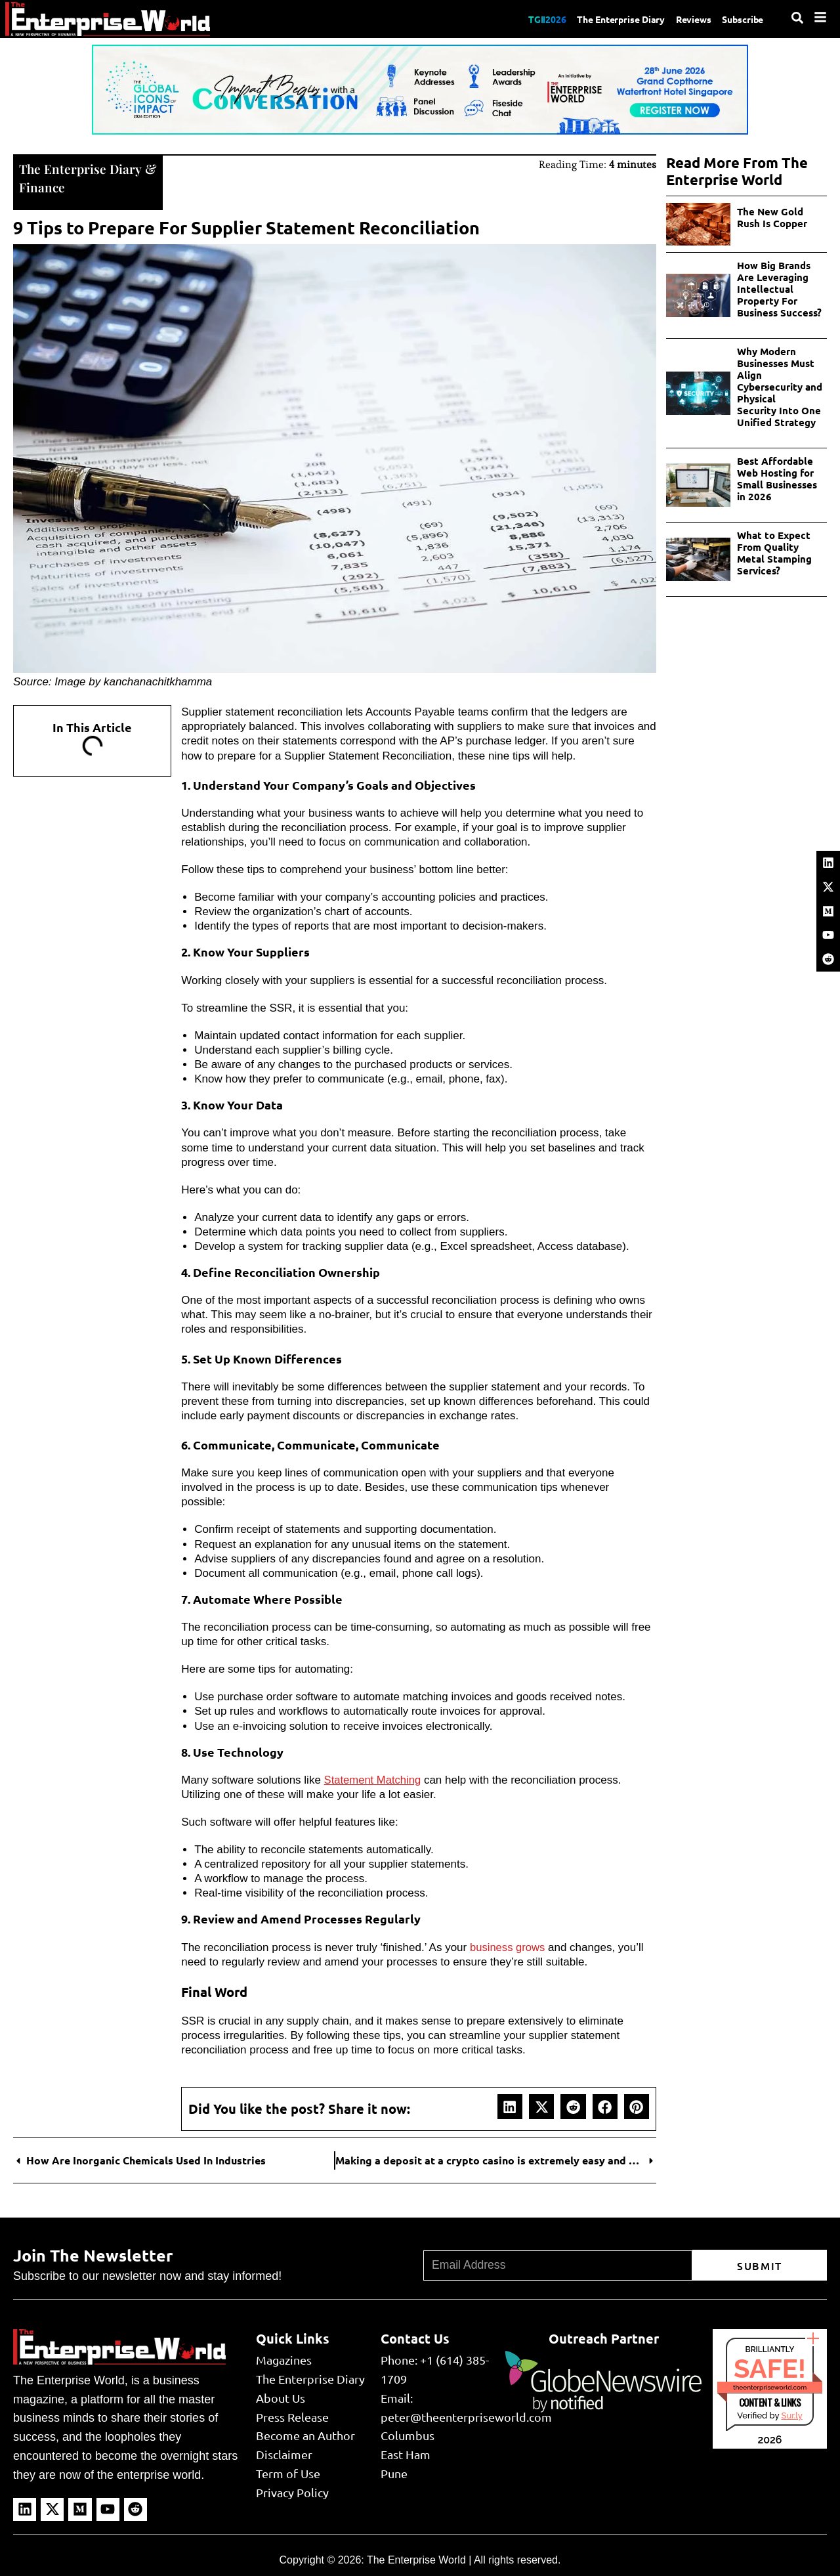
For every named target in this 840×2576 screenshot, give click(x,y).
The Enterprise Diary (604, 18)
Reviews (684, 18)
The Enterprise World (416, 2558)
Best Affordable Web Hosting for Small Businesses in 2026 (777, 478)
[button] (509, 2105)
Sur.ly (791, 2414)
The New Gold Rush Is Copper (773, 217)
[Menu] (820, 17)
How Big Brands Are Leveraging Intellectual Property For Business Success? (779, 289)
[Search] (797, 18)
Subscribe (740, 18)
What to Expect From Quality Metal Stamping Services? (774, 552)
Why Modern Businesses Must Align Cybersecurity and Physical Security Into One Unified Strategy (779, 387)
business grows (508, 1946)
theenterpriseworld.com (770, 2386)
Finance (42, 186)
